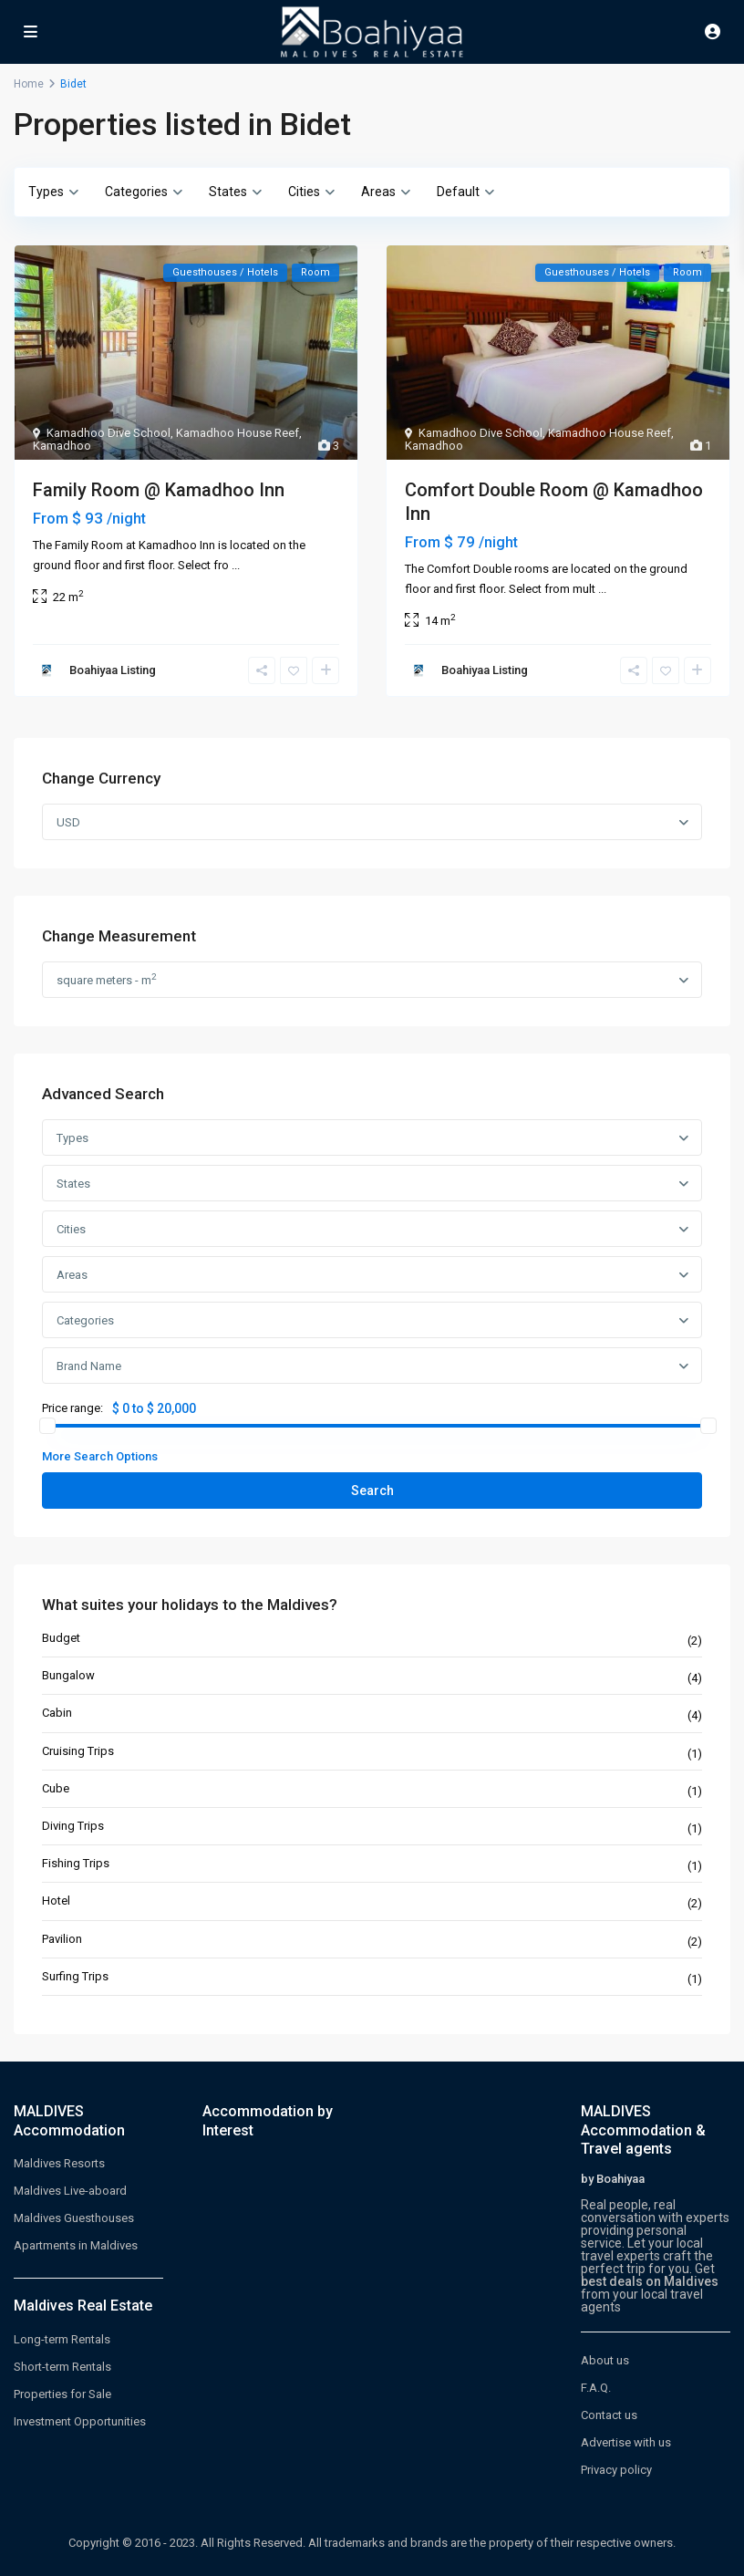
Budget (61, 1638)
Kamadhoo (62, 445)
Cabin (57, 1712)
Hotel (56, 1900)
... (236, 565)
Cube (55, 1788)
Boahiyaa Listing (112, 670)
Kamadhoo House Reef (237, 433)
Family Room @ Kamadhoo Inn (158, 490)
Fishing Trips (75, 1863)
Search (372, 1490)
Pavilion (62, 1939)
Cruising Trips (78, 1751)
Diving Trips (73, 1826)
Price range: (72, 1408)
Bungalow (68, 1675)
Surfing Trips (75, 1976)
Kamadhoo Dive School (108, 433)
